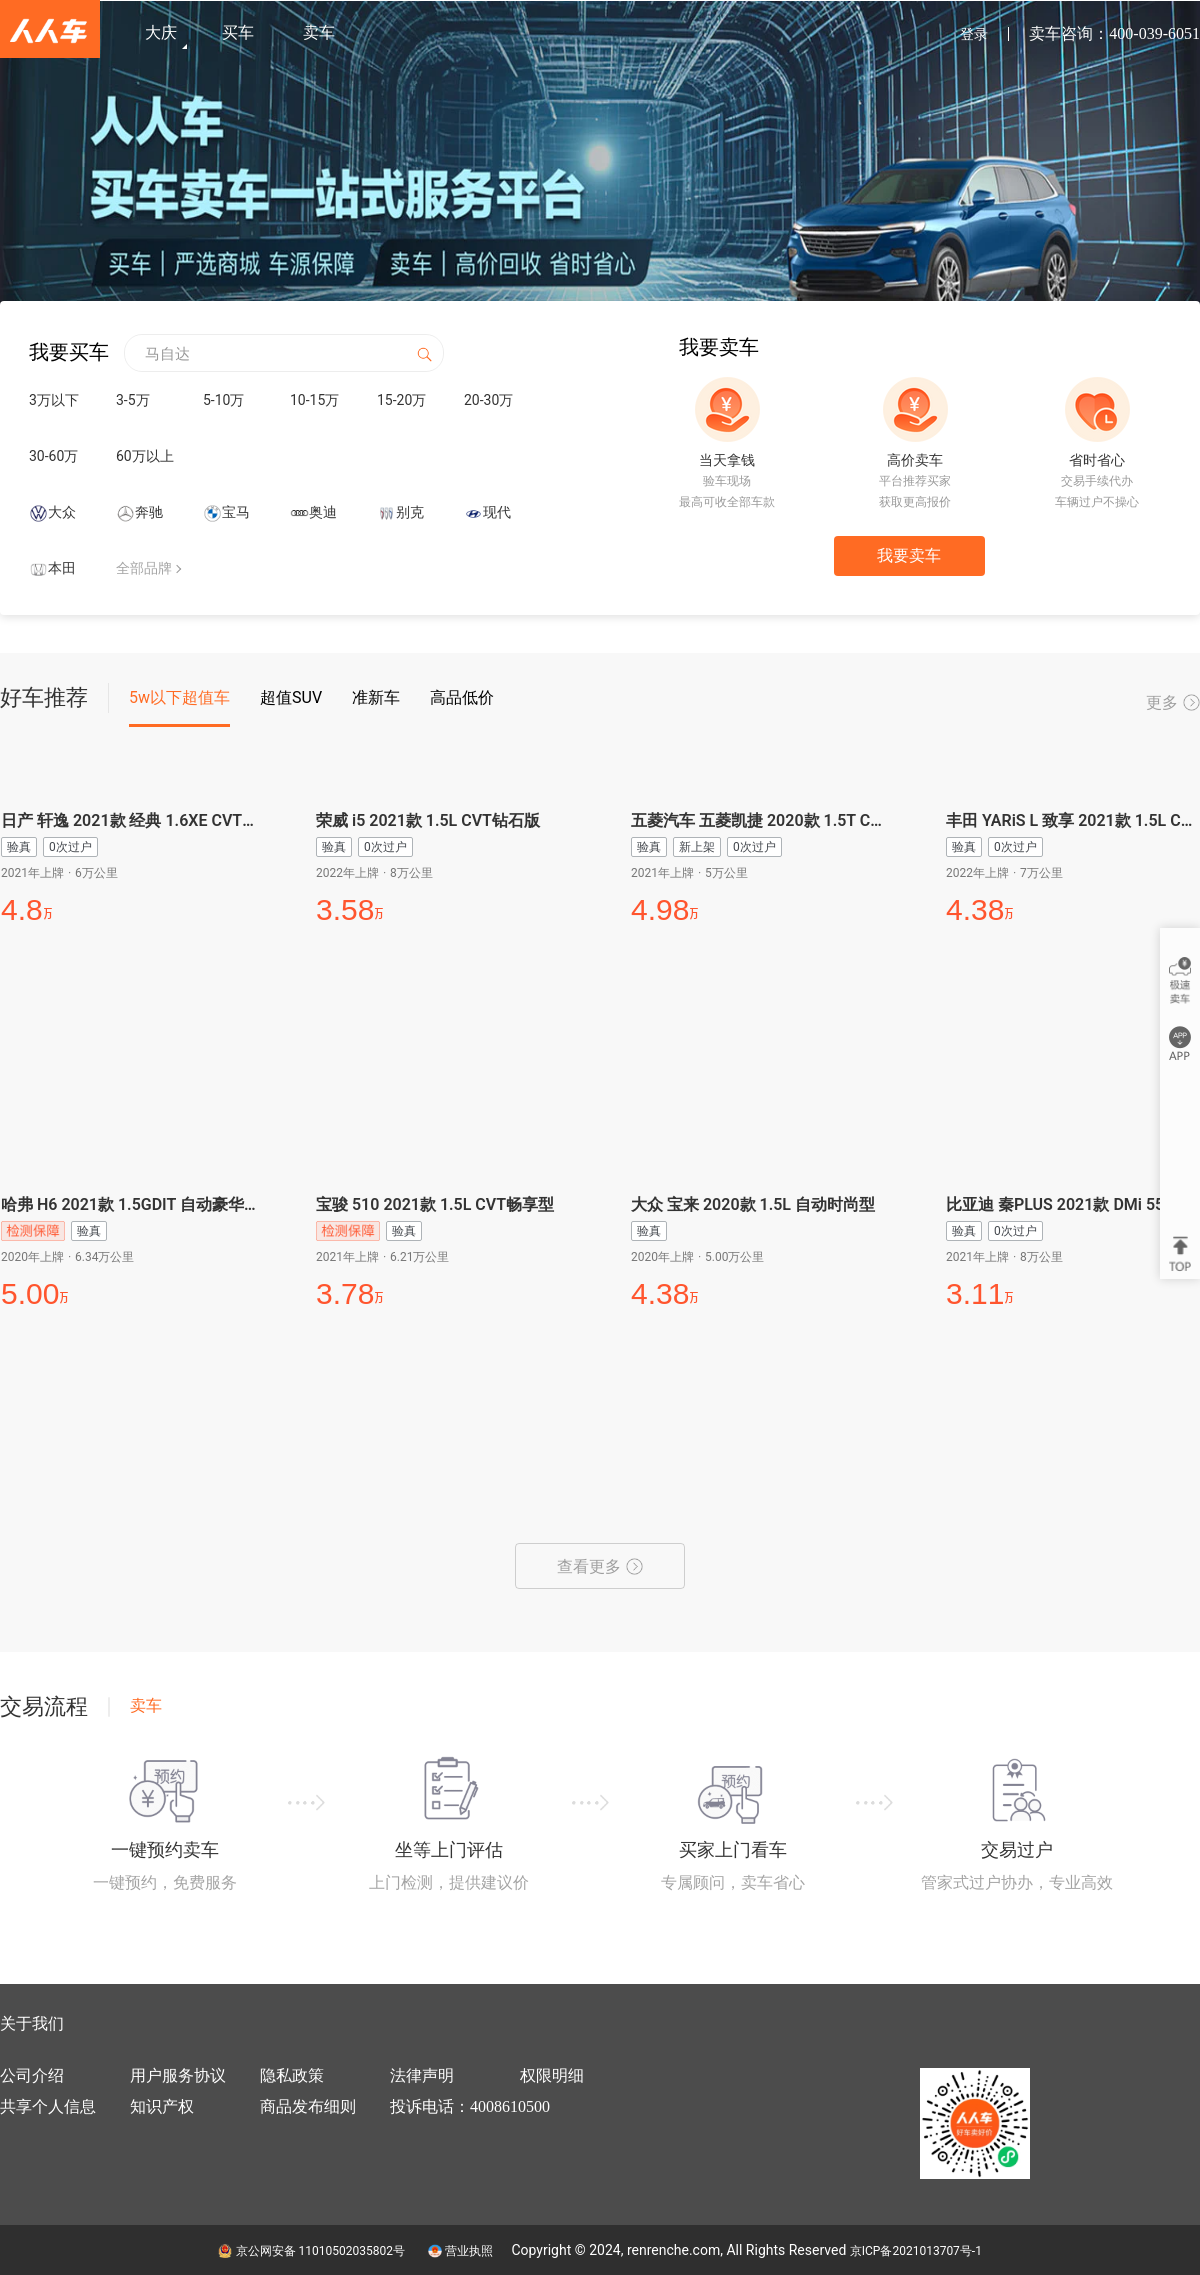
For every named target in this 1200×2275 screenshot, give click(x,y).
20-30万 (488, 400)
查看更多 (600, 1566)
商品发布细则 (308, 2106)
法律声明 (422, 2075)
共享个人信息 (48, 2106)
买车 (238, 32)
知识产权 (162, 2106)
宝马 (236, 512)
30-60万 (53, 456)
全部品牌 (144, 568)
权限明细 (552, 2075)
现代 (497, 512)
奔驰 (149, 512)
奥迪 (323, 512)
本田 (62, 568)
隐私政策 (292, 2075)
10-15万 (314, 400)
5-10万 (223, 400)
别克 (410, 512)
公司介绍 (32, 2075)
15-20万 (401, 400)
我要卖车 (909, 555)
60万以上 (145, 456)
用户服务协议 (178, 2075)
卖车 (319, 32)
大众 (62, 512)
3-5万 (133, 400)
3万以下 (54, 400)
